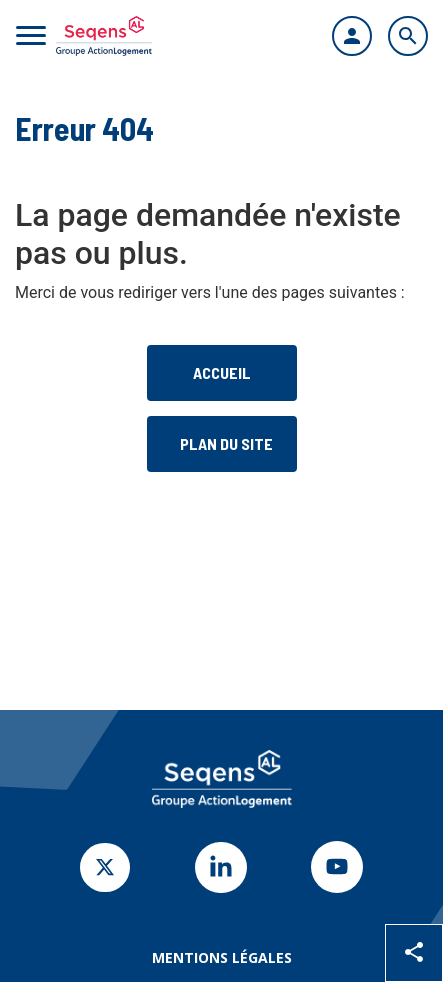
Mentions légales (222, 957)
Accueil (222, 372)
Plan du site (226, 443)
